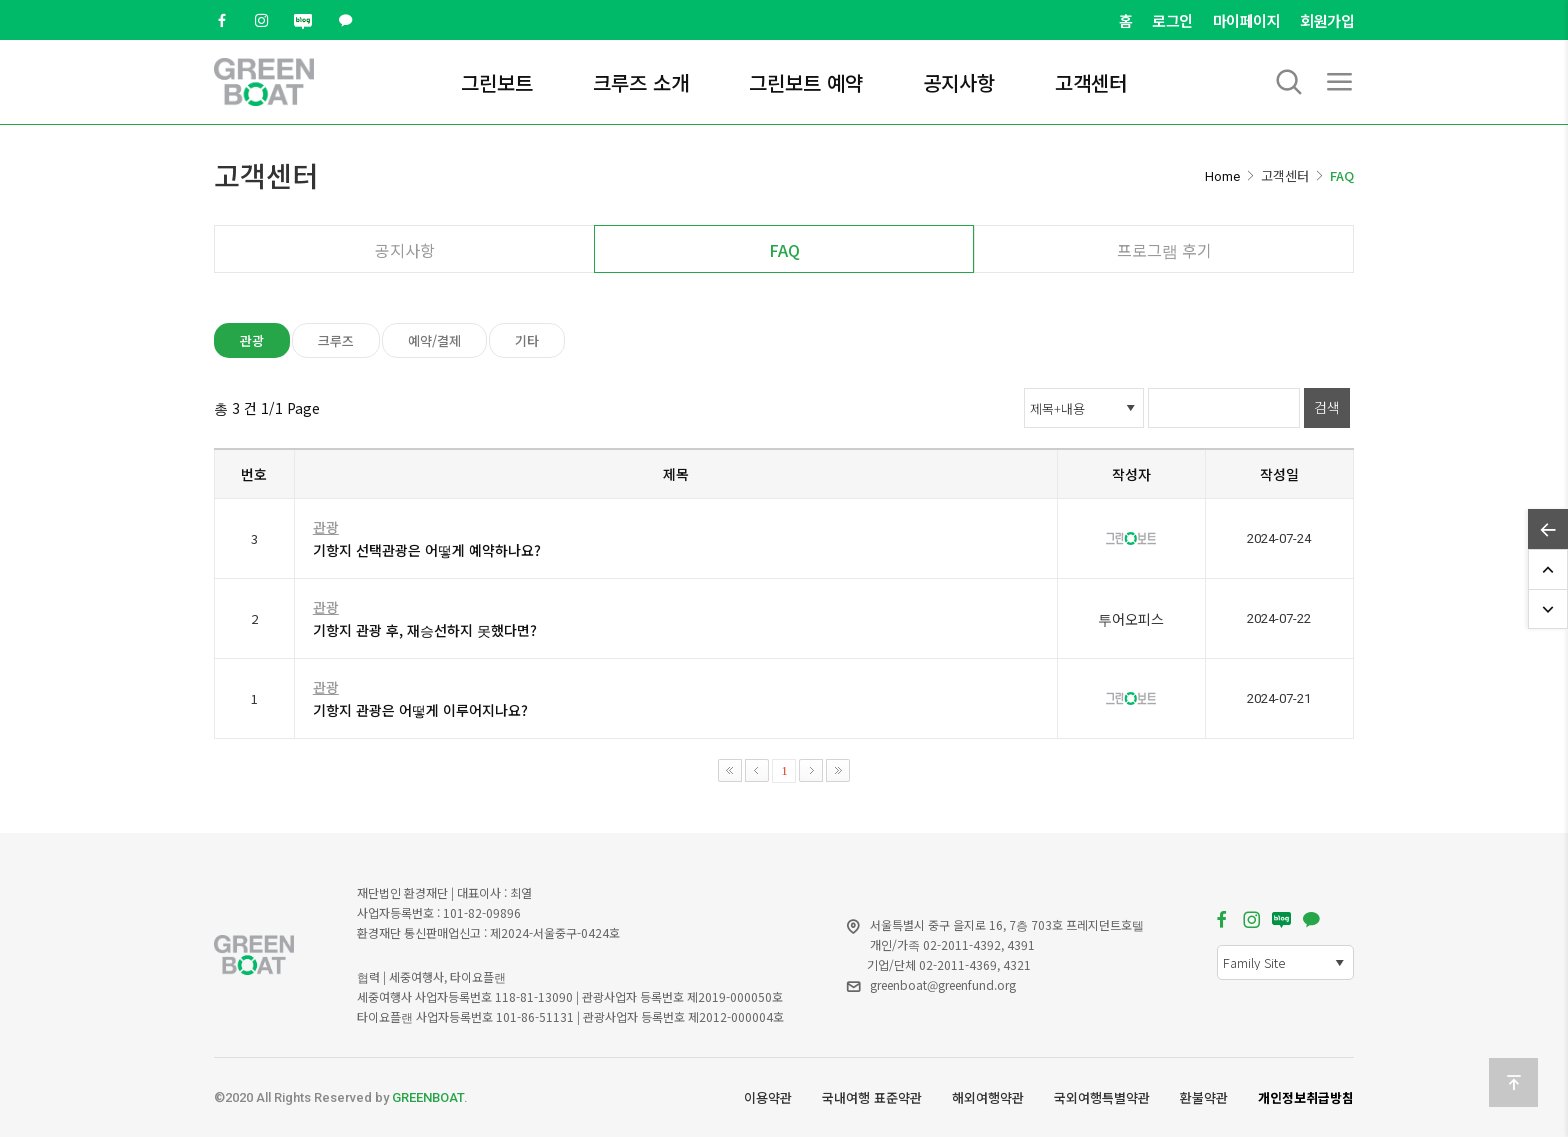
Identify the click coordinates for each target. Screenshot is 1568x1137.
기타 (527, 340)
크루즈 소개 (641, 82)
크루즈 (336, 340)
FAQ (784, 250)
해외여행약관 (988, 1097)
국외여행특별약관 (1102, 1097)
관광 (252, 340)
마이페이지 (1247, 20)
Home (1222, 176)
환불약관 (1204, 1097)
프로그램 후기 (1164, 250)
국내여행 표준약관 (872, 1097)
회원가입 (1327, 20)
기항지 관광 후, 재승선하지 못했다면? (425, 630)
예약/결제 (434, 340)
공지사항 (959, 82)
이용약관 (768, 1097)
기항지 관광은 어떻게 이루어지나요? (420, 710)
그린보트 (497, 82)
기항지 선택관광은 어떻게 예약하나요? (427, 550)
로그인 (1172, 20)
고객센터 (1091, 82)
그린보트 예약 (806, 82)
